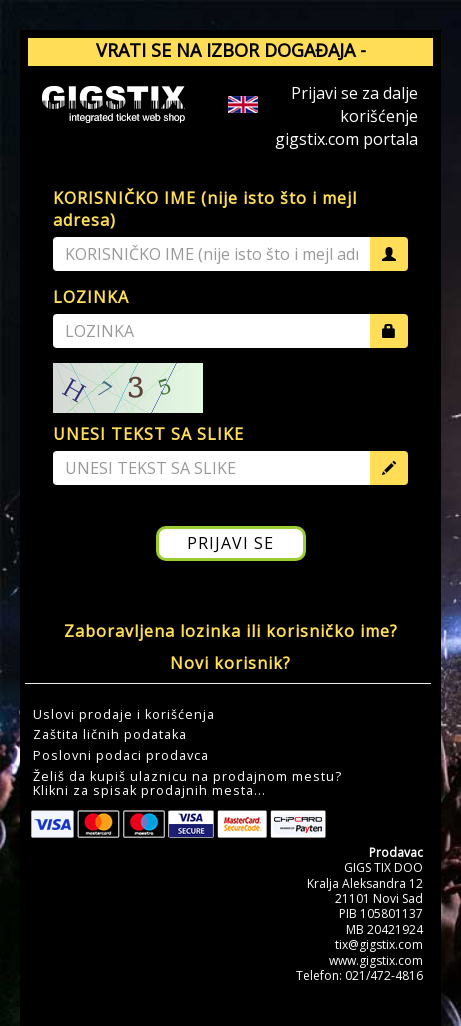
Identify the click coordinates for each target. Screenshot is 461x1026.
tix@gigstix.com (379, 944)
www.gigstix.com (376, 960)
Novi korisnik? (230, 663)
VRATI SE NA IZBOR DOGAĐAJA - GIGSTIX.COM (231, 63)
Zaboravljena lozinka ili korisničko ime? (231, 631)
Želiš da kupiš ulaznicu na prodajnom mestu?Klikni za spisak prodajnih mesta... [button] (187, 784)
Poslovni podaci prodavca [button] (121, 756)
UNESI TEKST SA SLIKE (148, 434)
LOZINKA (91, 297)
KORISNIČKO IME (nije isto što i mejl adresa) (205, 209)
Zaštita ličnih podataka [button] (110, 735)
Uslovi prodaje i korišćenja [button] (124, 715)
